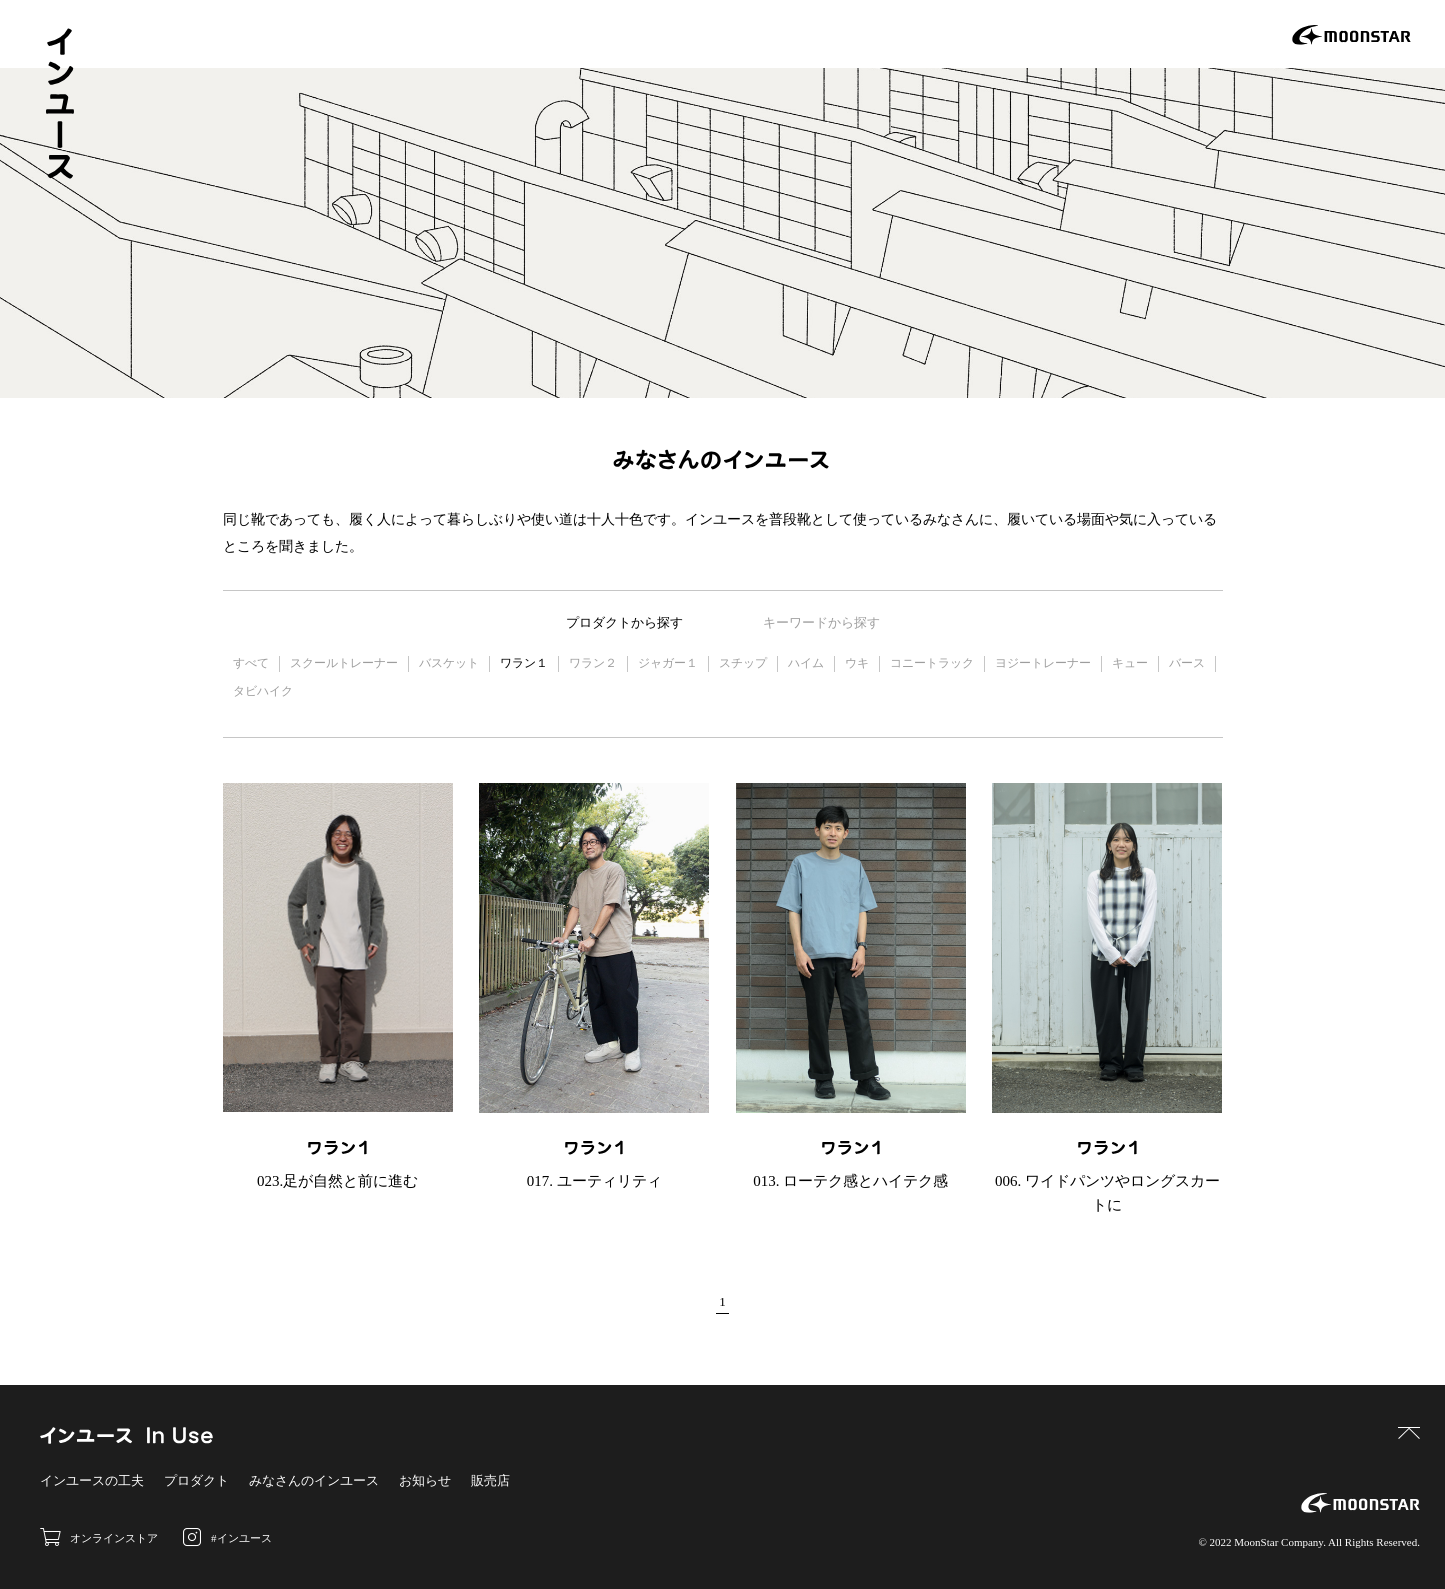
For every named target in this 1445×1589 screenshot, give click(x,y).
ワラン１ (524, 663)
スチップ (743, 663)
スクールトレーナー (344, 663)
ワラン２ (593, 663)
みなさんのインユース (314, 1480)
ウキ (857, 663)
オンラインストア (99, 1537)
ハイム (806, 663)
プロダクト (196, 1480)
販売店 (490, 1480)
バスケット (449, 663)
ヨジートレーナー (1043, 663)
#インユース (227, 1537)
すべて (251, 663)
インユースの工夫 (92, 1480)
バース (1187, 663)
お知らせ (425, 1480)
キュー (1130, 663)
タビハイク (263, 691)
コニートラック (932, 663)
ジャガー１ (668, 663)
